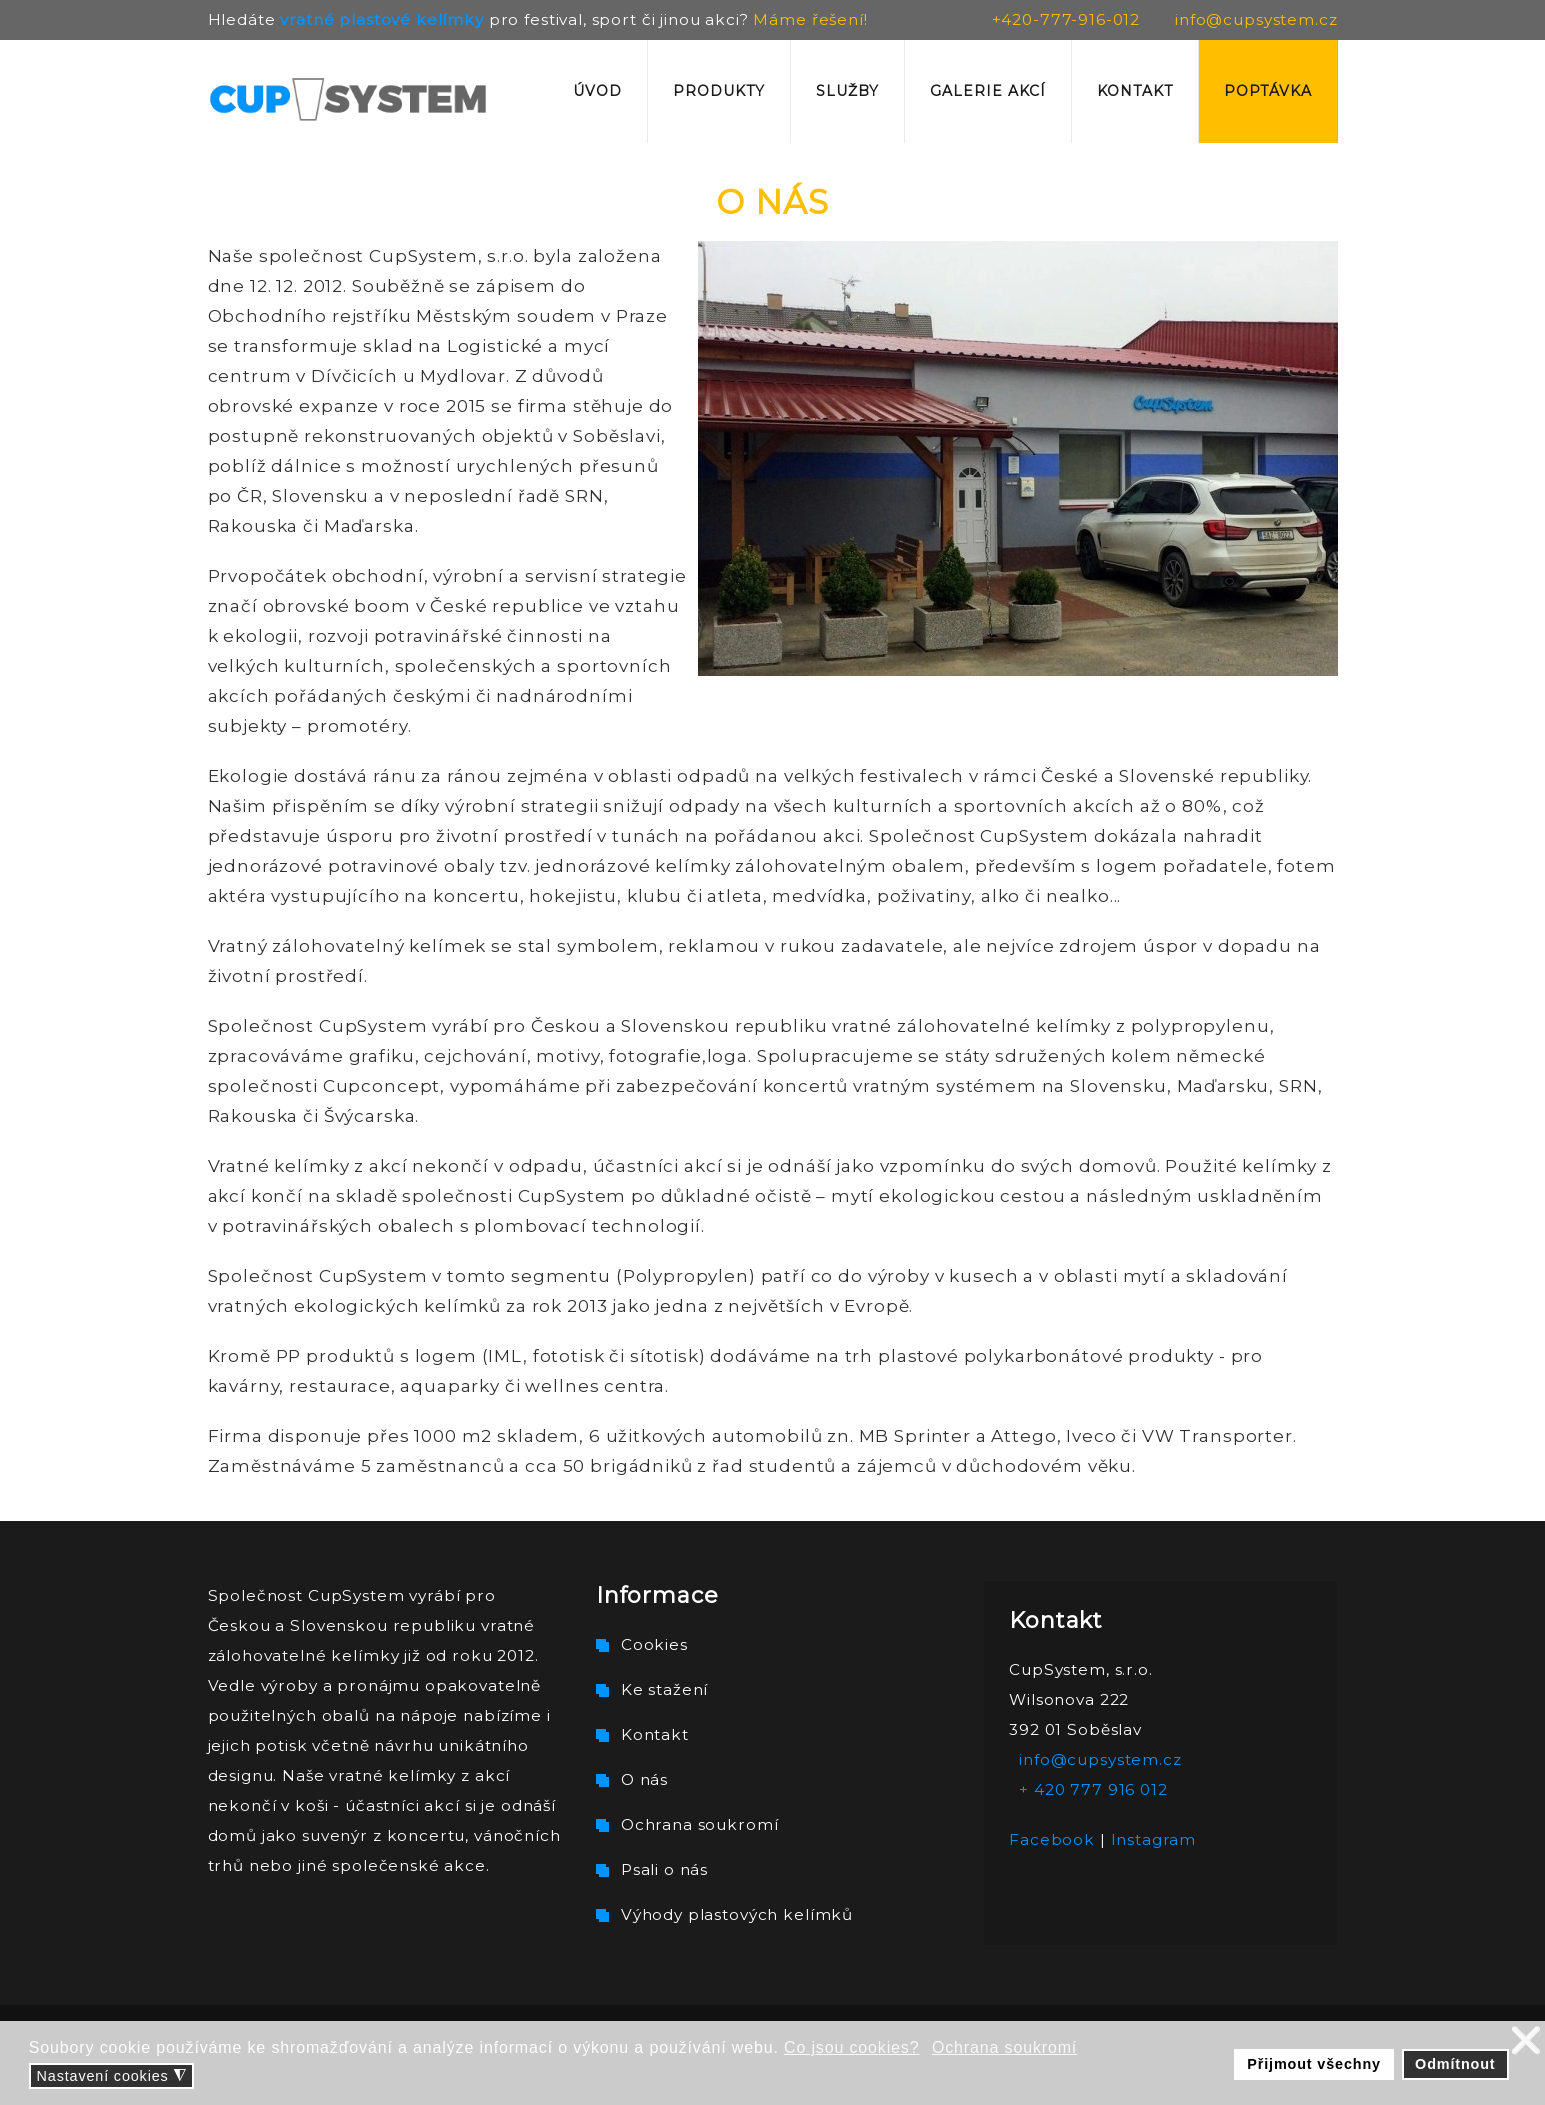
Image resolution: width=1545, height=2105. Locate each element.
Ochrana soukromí (700, 1824)
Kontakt (1135, 91)
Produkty (719, 91)
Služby (847, 91)
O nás (644, 1779)
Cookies (654, 1644)
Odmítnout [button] (1455, 2064)
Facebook (1052, 1839)
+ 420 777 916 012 (1093, 1789)
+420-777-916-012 (1066, 19)
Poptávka (1268, 91)
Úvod (597, 91)
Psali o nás (664, 1869)
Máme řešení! (810, 19)
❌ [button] (1526, 2040)
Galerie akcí (988, 91)
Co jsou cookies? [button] (851, 2047)
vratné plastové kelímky (382, 19)
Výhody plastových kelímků (737, 1914)
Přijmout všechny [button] (1314, 2064)
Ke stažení (665, 1689)
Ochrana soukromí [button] (1004, 2047)
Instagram (1154, 1839)
